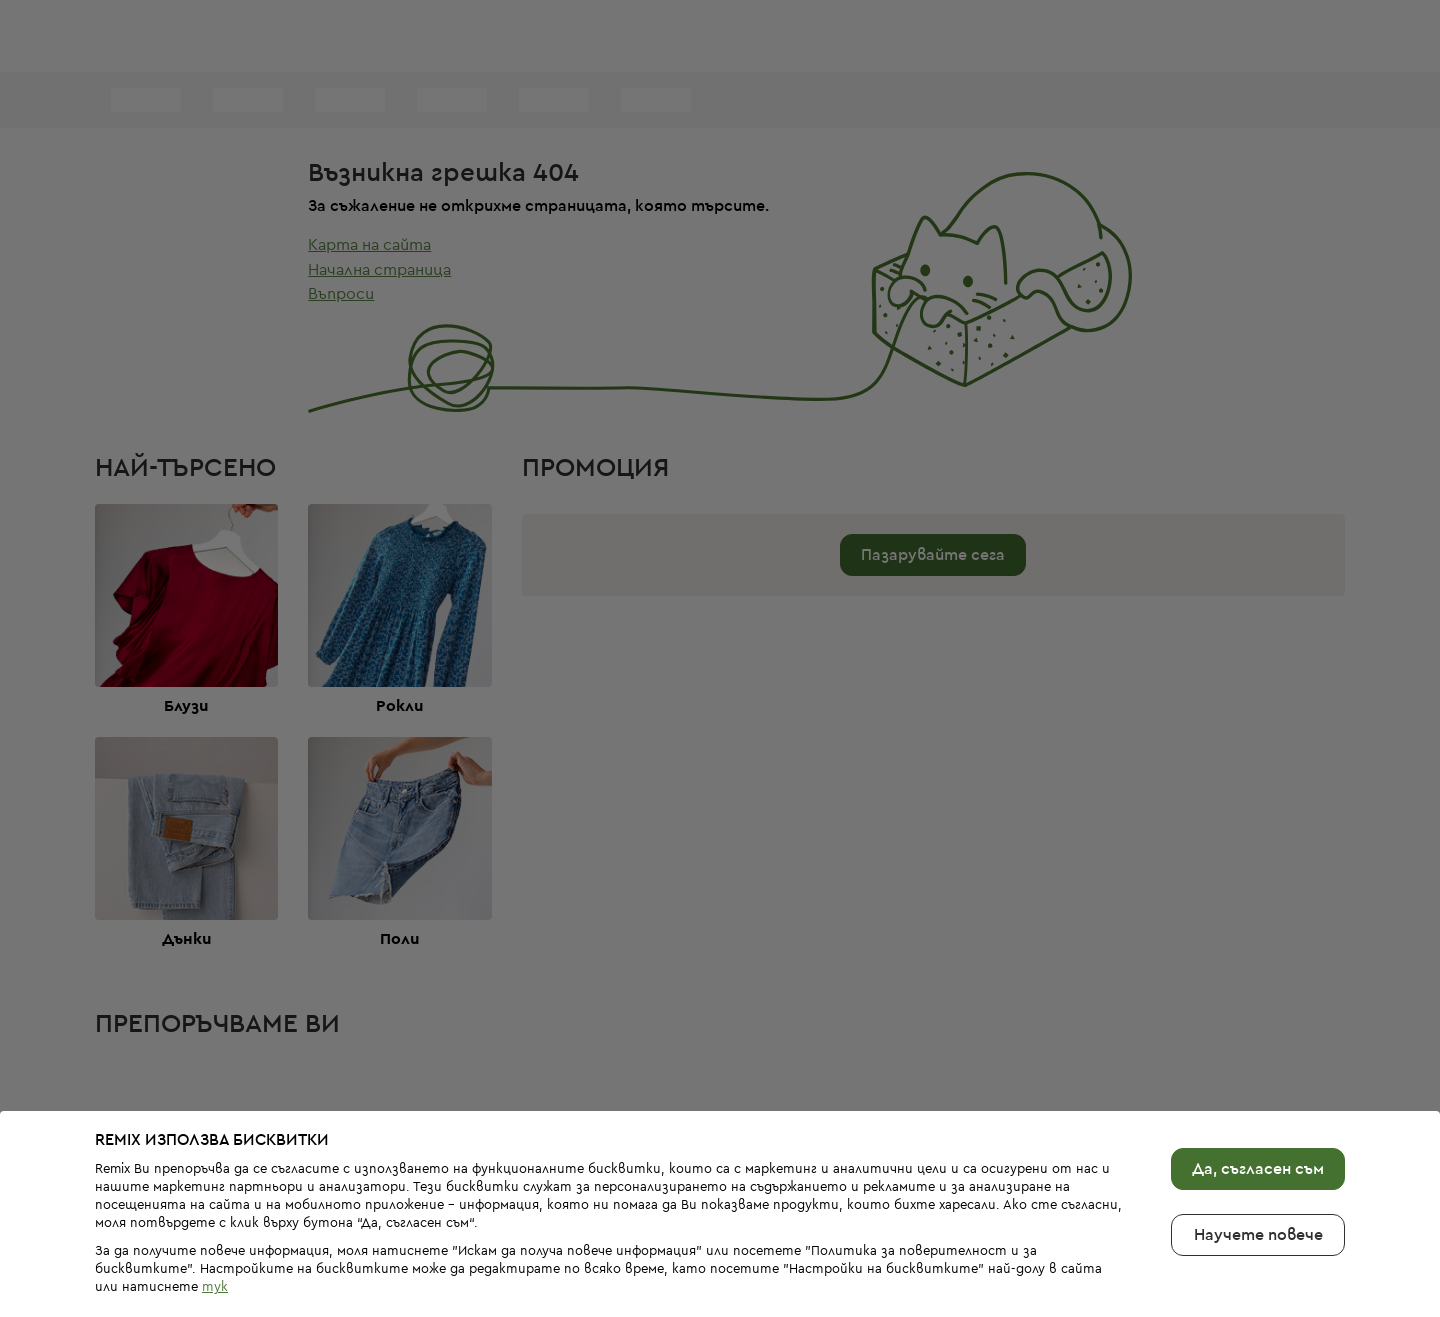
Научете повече (1258, 1201)
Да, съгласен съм (1258, 1135)
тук (215, 1253)
